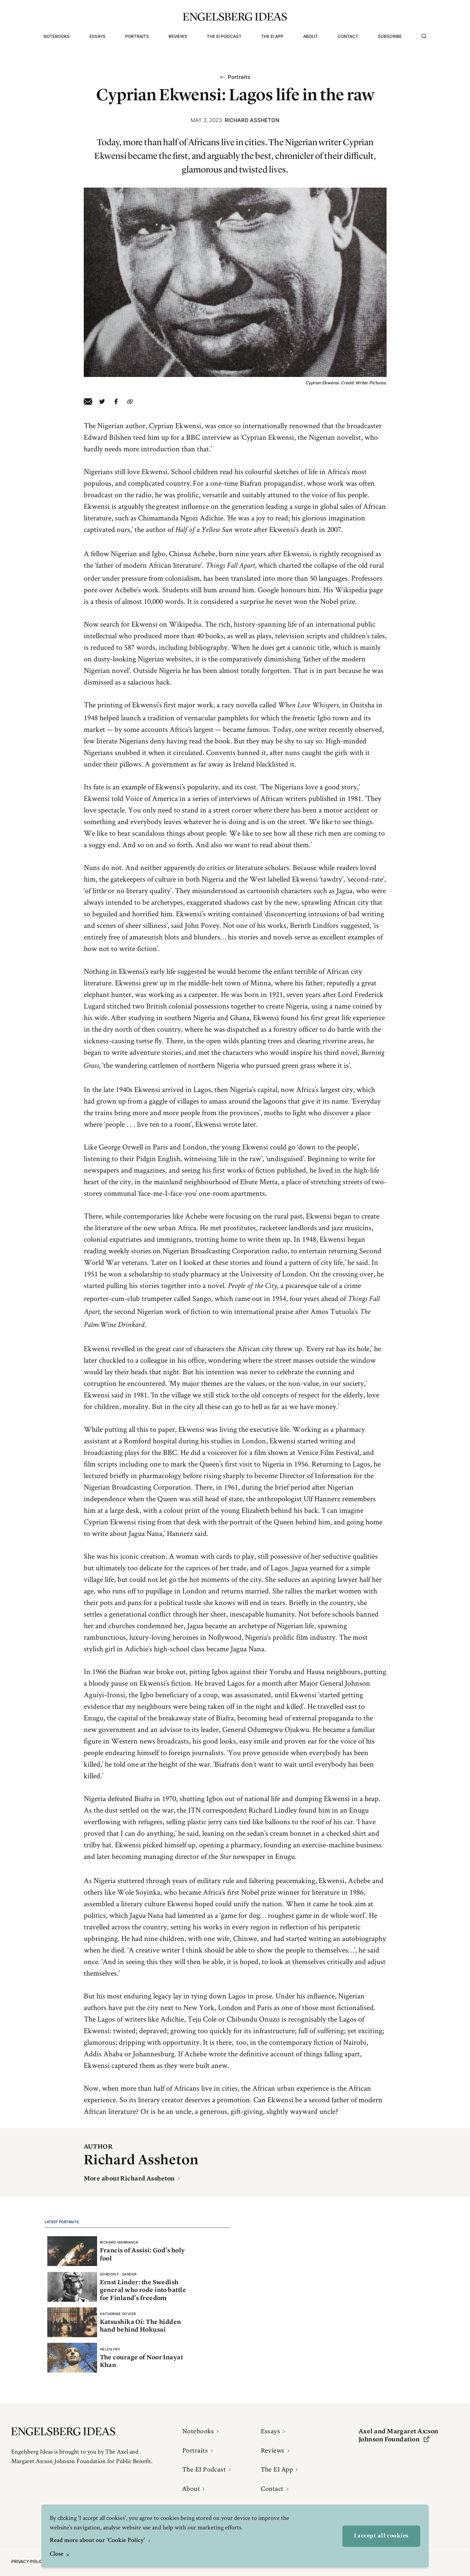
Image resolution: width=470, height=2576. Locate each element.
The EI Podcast (224, 36)
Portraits (137, 36)
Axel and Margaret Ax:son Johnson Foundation (398, 2435)
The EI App (272, 36)
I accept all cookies (381, 2536)
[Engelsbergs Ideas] (235, 17)
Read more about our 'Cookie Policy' (98, 2540)
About (310, 36)
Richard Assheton (252, 120)
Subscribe (390, 36)
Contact (348, 36)
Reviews (178, 36)
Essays (97, 36)
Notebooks (56, 36)
